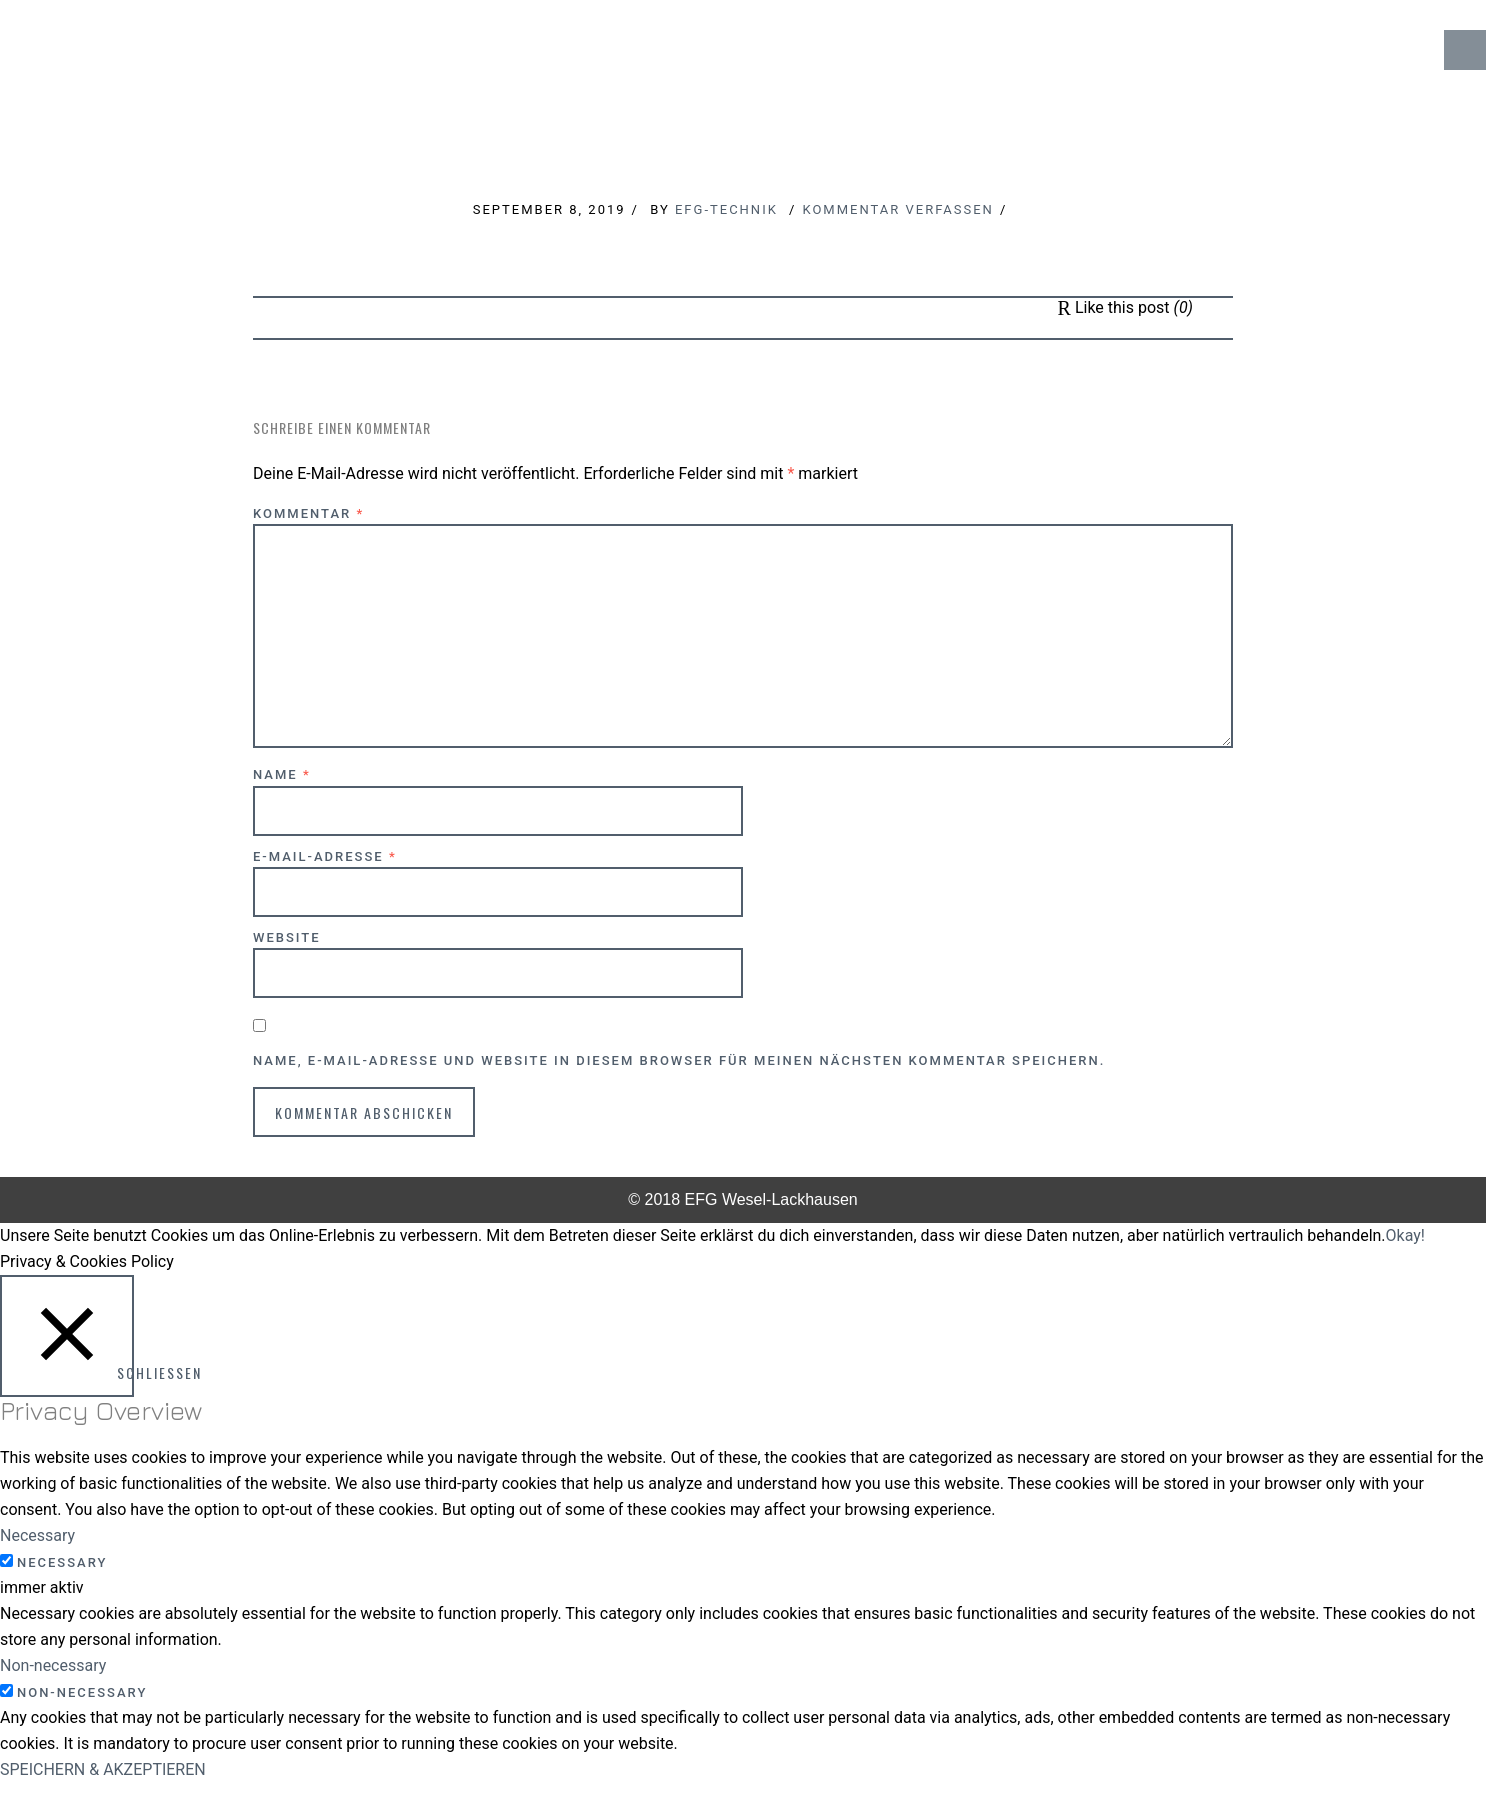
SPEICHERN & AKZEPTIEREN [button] (103, 1769)
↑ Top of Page (1410, 1738)
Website (287, 937)
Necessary (62, 1562)
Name (282, 774)
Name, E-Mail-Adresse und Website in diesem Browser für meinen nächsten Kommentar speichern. (679, 1060)
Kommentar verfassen (897, 209)
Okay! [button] (1405, 1235)
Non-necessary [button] (53, 1665)
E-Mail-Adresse (325, 856)
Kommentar (308, 513)
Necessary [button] (37, 1535)
